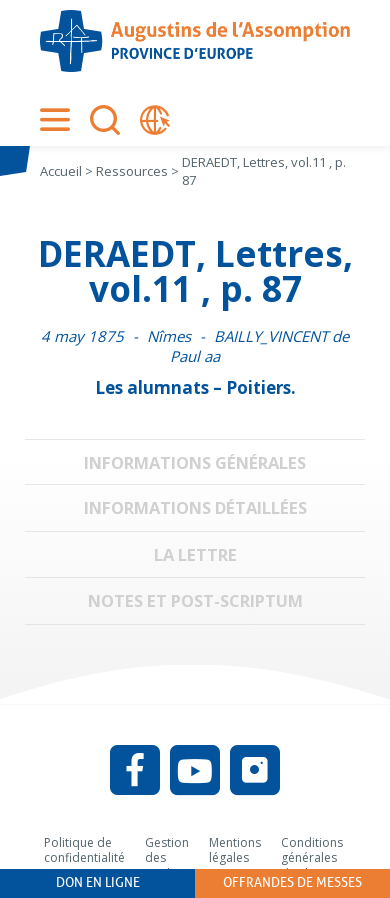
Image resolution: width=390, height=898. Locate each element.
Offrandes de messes (292, 882)
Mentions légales (235, 850)
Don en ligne (98, 882)
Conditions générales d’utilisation (313, 858)
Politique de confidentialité (84, 850)
